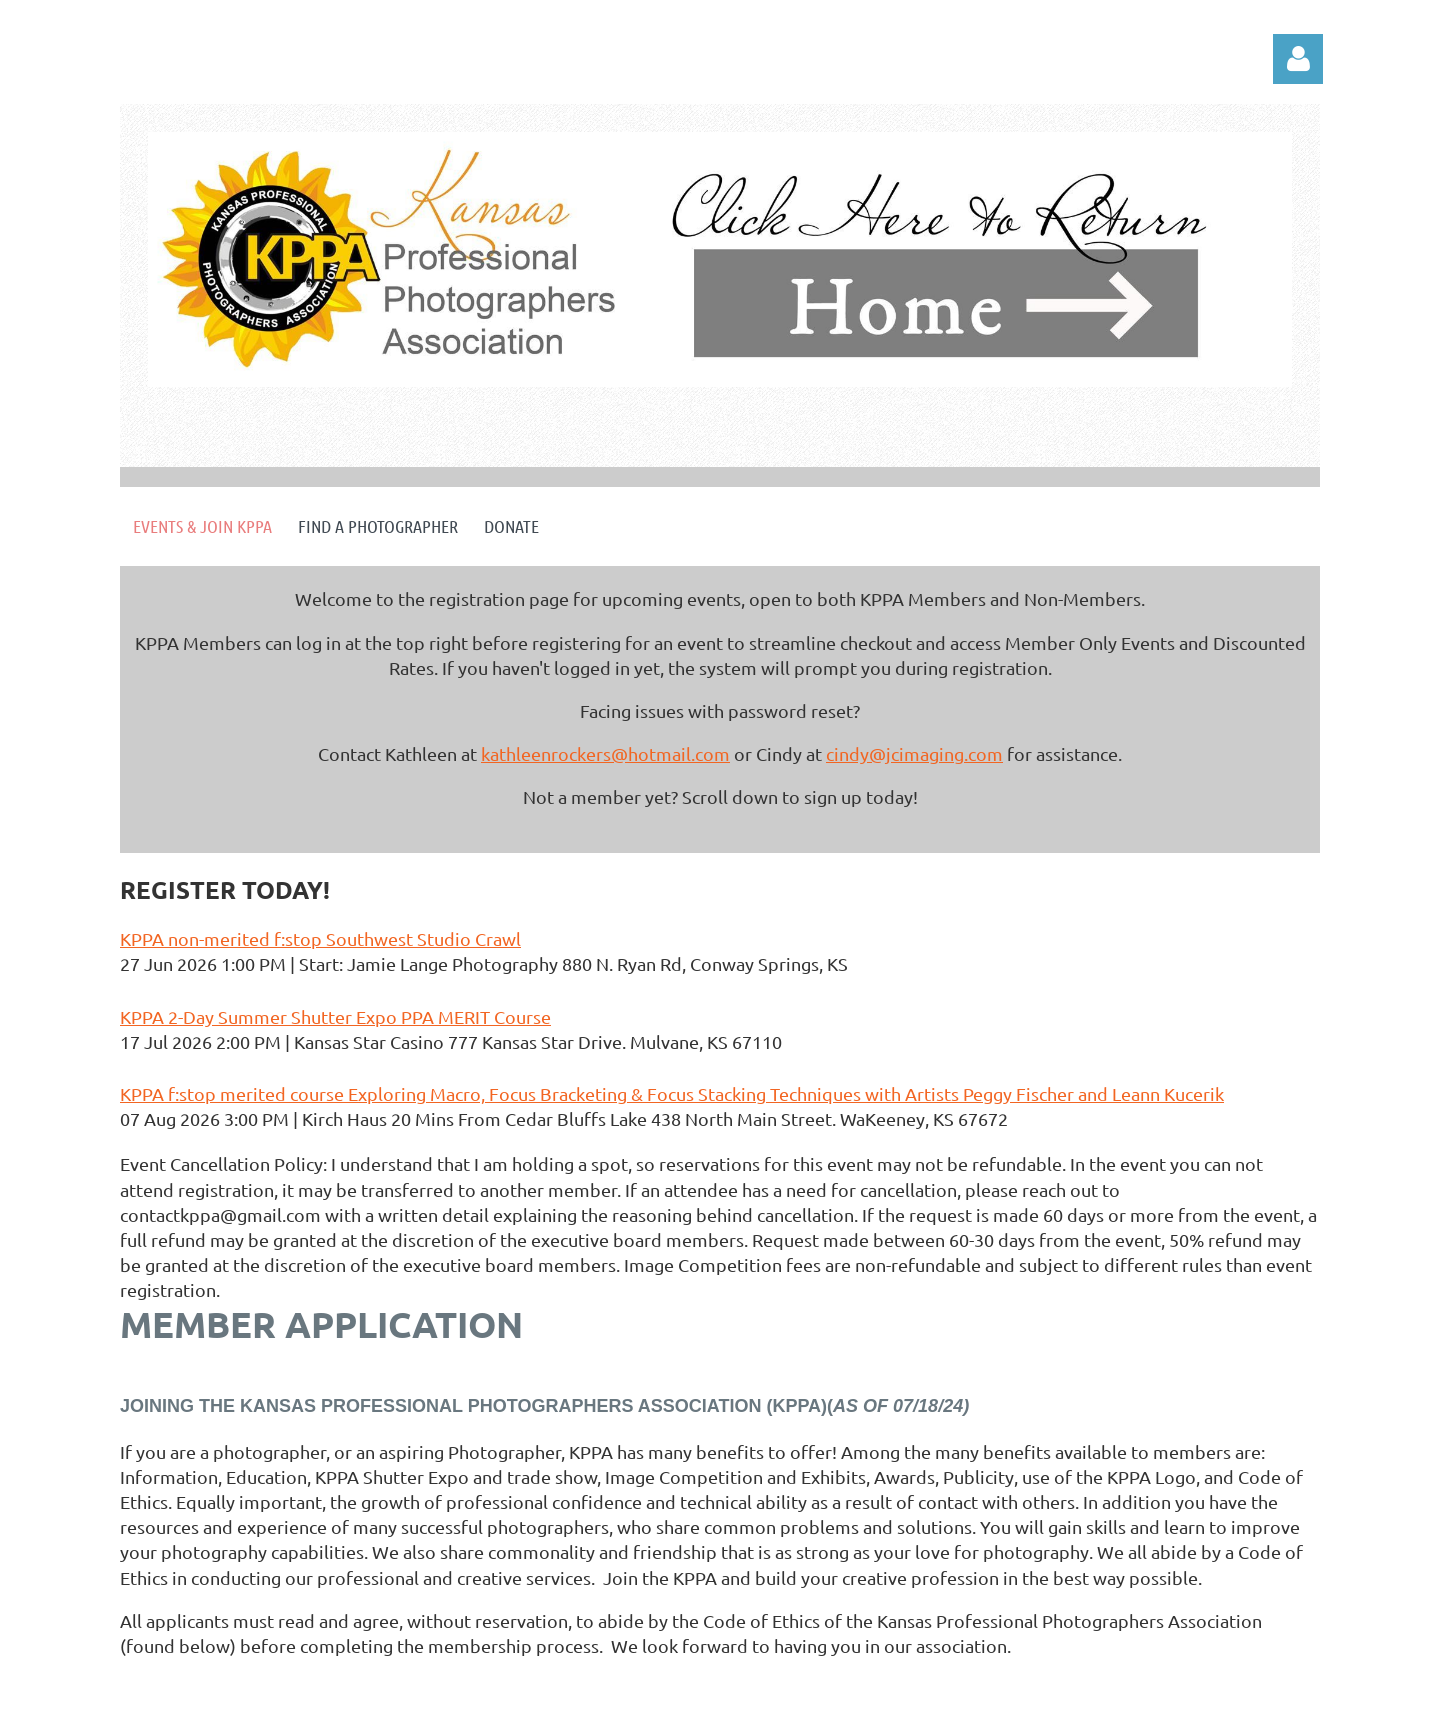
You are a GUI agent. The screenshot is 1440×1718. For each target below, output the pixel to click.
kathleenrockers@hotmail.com (605, 753)
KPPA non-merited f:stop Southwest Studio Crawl (320, 938)
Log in (1298, 59)
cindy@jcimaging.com (914, 753)
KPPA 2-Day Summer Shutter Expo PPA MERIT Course (335, 1016)
